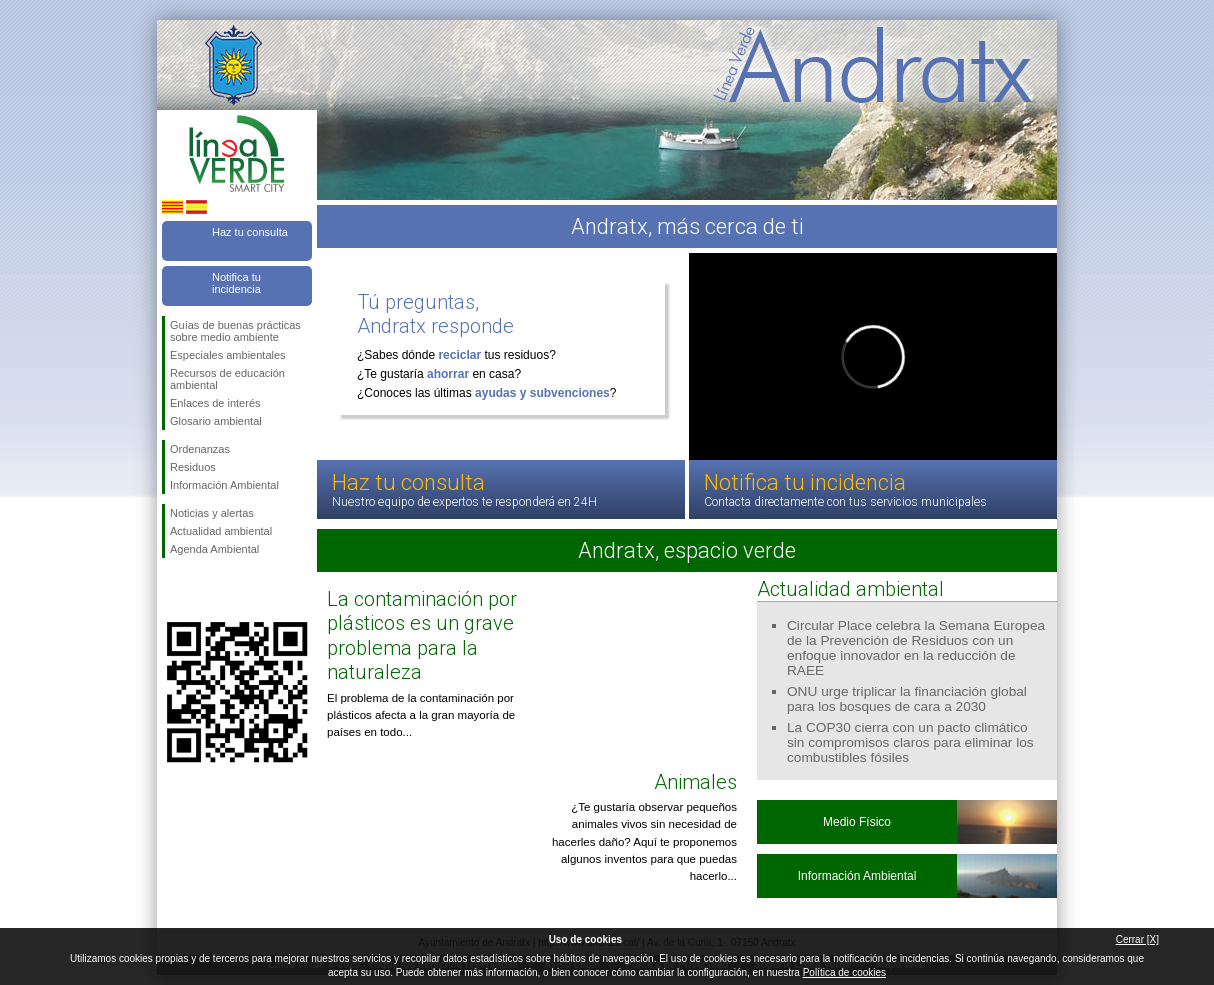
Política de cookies (844, 972)
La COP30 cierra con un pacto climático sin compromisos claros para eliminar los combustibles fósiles (910, 742)
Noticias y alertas (212, 513)
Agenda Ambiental (214, 549)
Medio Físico (857, 822)
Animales (695, 782)
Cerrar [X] (1137, 939)
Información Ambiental (224, 485)
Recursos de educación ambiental (227, 379)
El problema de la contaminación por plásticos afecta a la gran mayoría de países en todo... (421, 715)
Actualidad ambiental (221, 531)
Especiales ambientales (228, 355)
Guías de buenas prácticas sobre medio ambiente (235, 331)
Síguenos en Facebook (174, 590)
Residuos (193, 467)
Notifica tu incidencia (236, 283)
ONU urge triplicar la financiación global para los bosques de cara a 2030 (907, 699)
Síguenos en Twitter (207, 590)
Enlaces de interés (215, 403)
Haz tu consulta (250, 232)
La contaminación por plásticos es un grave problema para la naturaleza (422, 635)
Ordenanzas (200, 449)
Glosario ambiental (216, 421)
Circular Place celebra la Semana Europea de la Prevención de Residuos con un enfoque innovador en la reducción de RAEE (916, 648)
